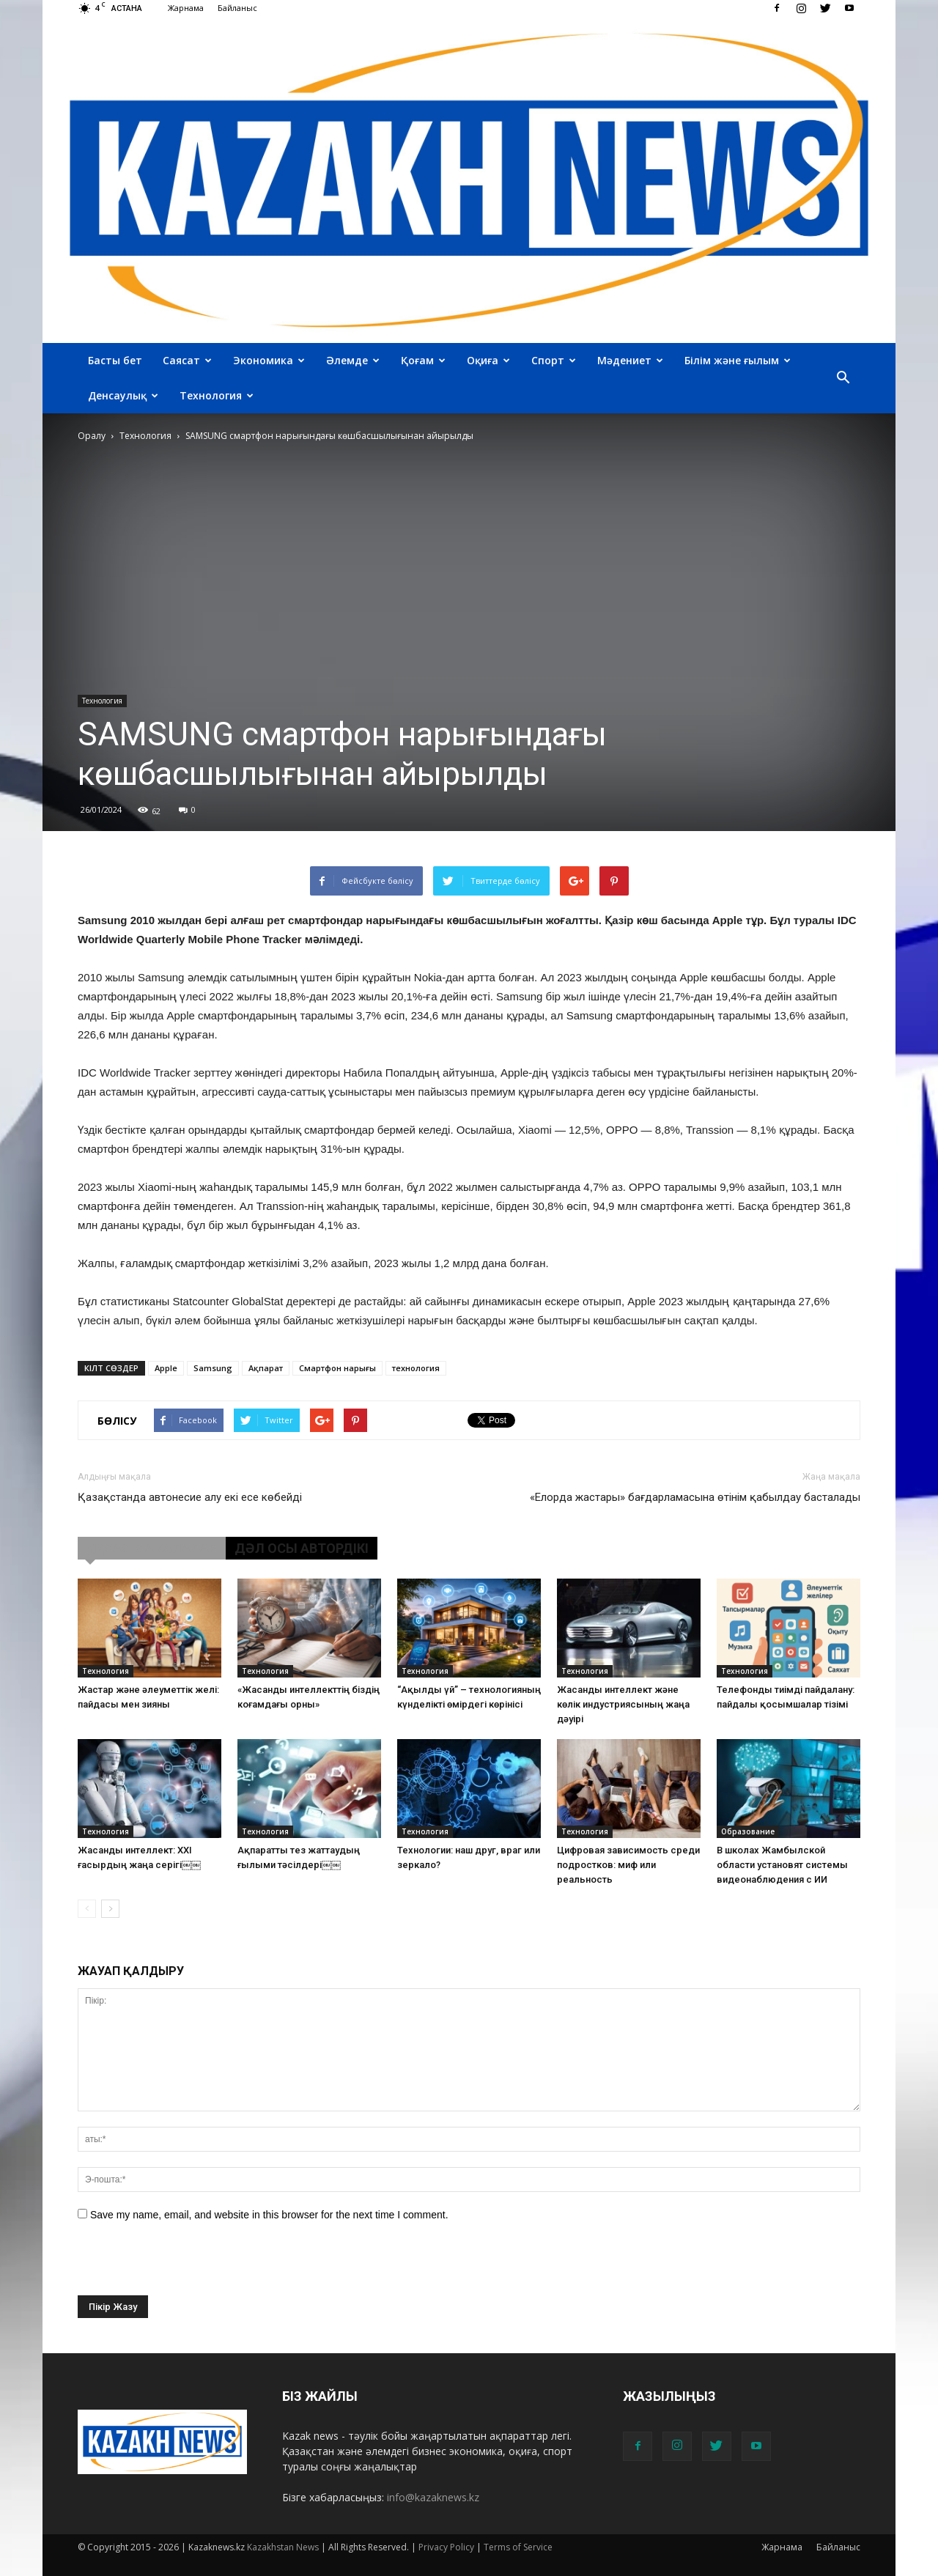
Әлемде (353, 360)
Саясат (187, 360)
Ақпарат (265, 1367)
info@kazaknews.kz (433, 2497)
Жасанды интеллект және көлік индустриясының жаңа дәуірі (623, 1704)
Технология (217, 395)
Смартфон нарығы (337, 1367)
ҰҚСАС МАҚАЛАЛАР (151, 1548)
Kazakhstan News (283, 2547)
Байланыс (237, 7)
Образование (748, 1831)
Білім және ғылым (737, 360)
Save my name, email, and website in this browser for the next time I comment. (269, 2215)
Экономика (269, 360)
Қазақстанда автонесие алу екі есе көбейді (190, 1497)
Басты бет (115, 360)
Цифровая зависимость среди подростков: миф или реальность (628, 1865)
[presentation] (189, 2266)
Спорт (553, 360)
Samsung (212, 1367)
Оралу (92, 435)
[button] (842, 378)
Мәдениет (630, 360)
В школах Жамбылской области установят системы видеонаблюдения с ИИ (782, 1865)
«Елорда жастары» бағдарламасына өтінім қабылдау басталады (695, 1497)
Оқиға (488, 360)
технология (416, 1367)
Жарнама (186, 7)
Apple (166, 1367)
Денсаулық (123, 395)
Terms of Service (518, 2547)
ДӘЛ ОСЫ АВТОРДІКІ (301, 1548)
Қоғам (423, 360)
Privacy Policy (446, 2547)
